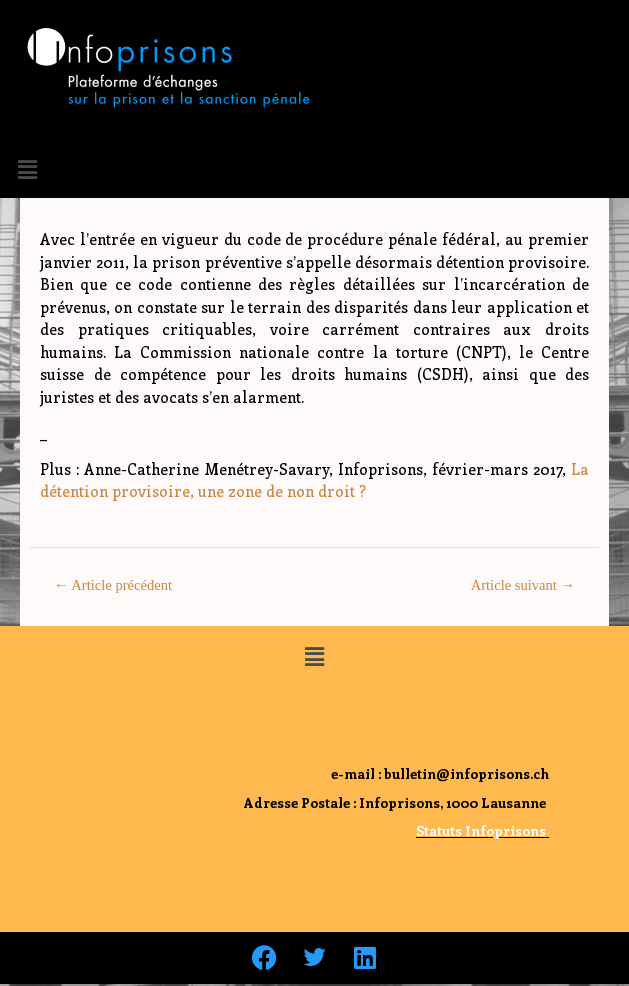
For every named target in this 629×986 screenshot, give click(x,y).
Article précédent (113, 585)
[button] (27, 169)
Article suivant (523, 585)
